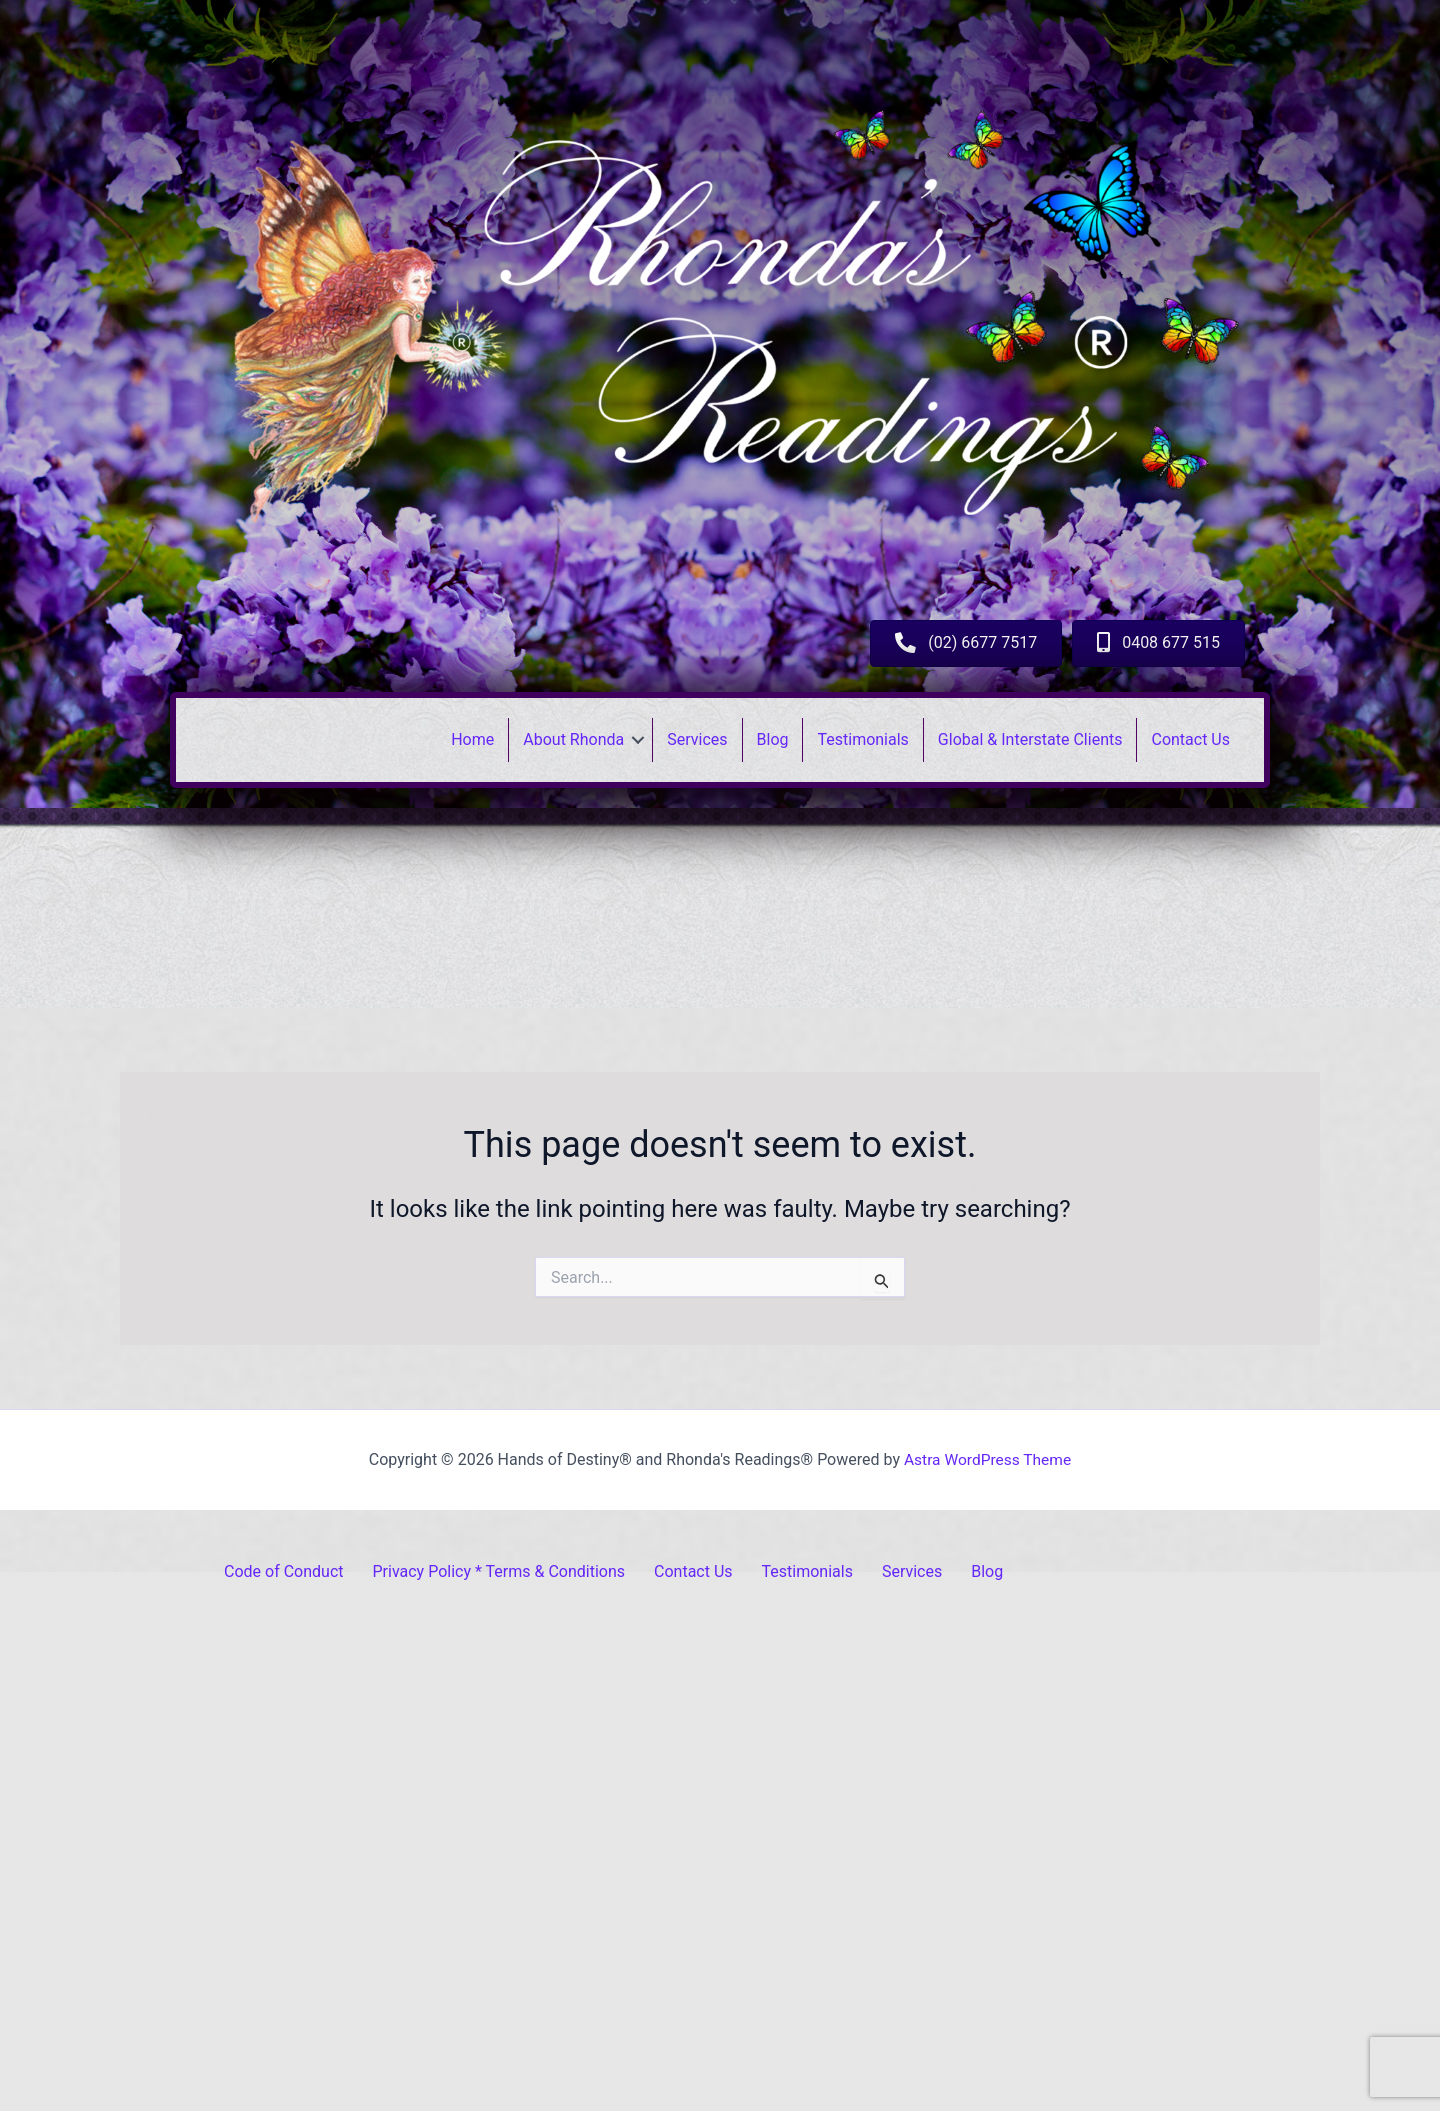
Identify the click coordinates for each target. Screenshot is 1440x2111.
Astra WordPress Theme (987, 1459)
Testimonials (862, 739)
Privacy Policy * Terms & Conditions (499, 1571)
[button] (638, 740)
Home (472, 739)
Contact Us (1190, 739)
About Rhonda (573, 739)
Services (697, 739)
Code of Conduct (284, 1571)
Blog (773, 739)
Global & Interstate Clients (1030, 739)
